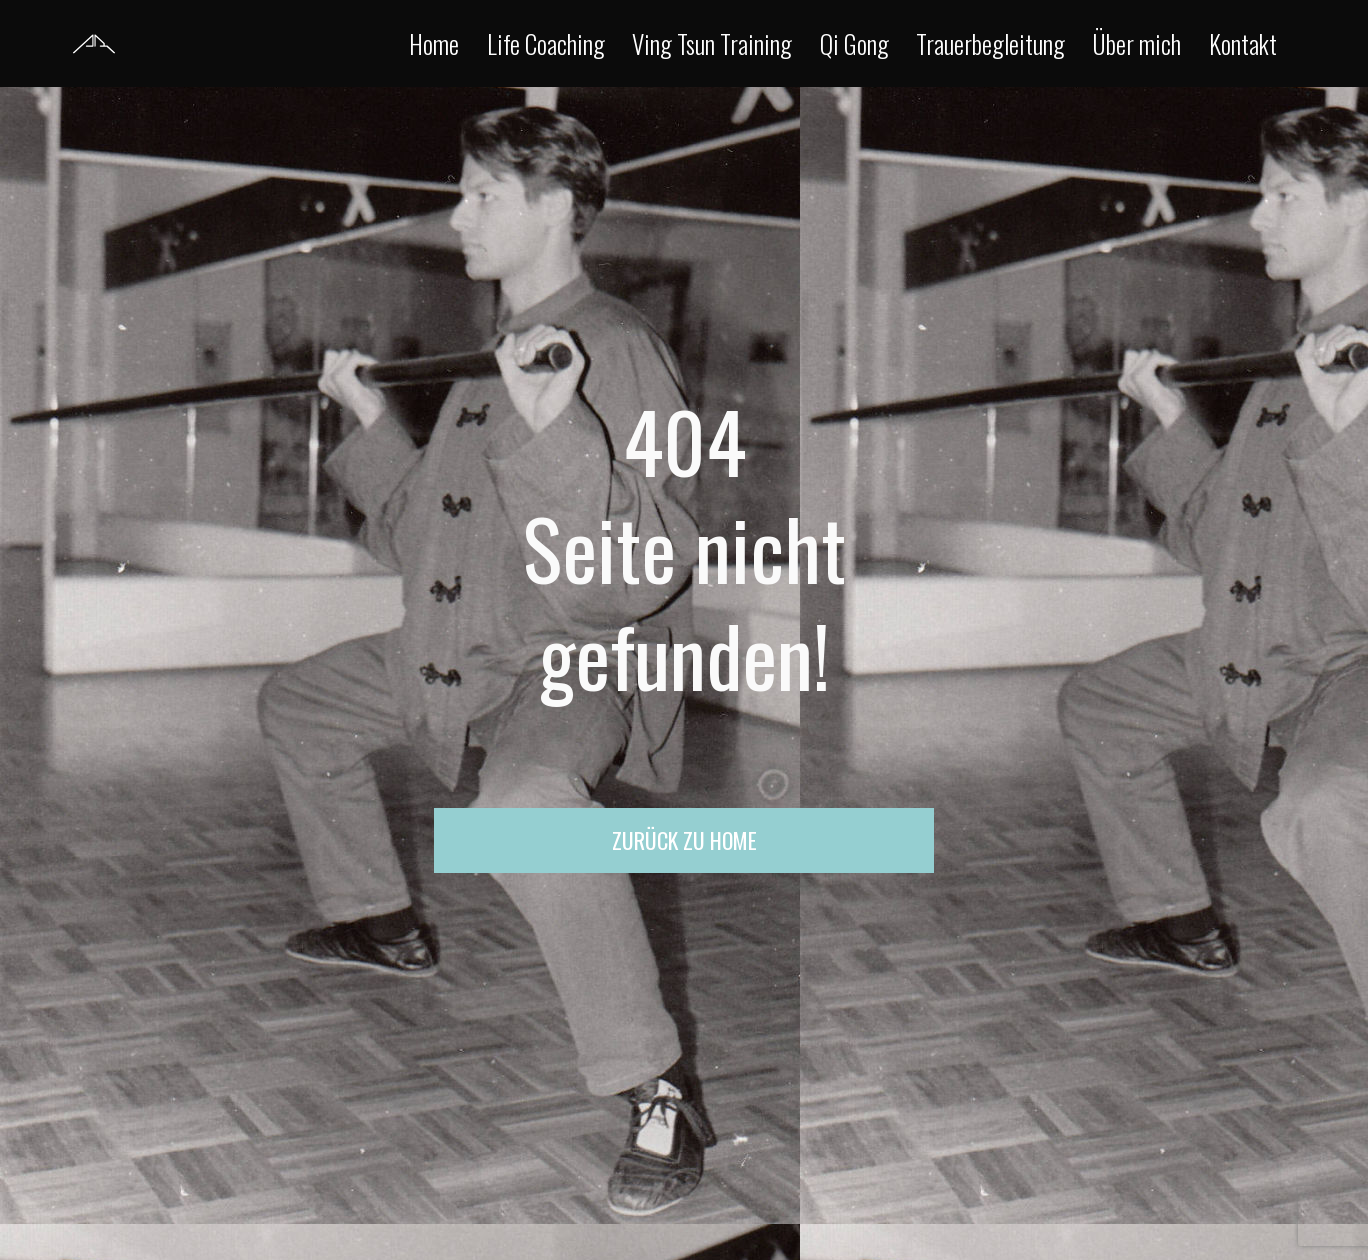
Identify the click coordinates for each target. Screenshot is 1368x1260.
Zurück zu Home (684, 840)
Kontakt (1243, 43)
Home (434, 43)
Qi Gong (854, 43)
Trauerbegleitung (990, 43)
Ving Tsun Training (712, 43)
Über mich (1136, 43)
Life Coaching (546, 43)
